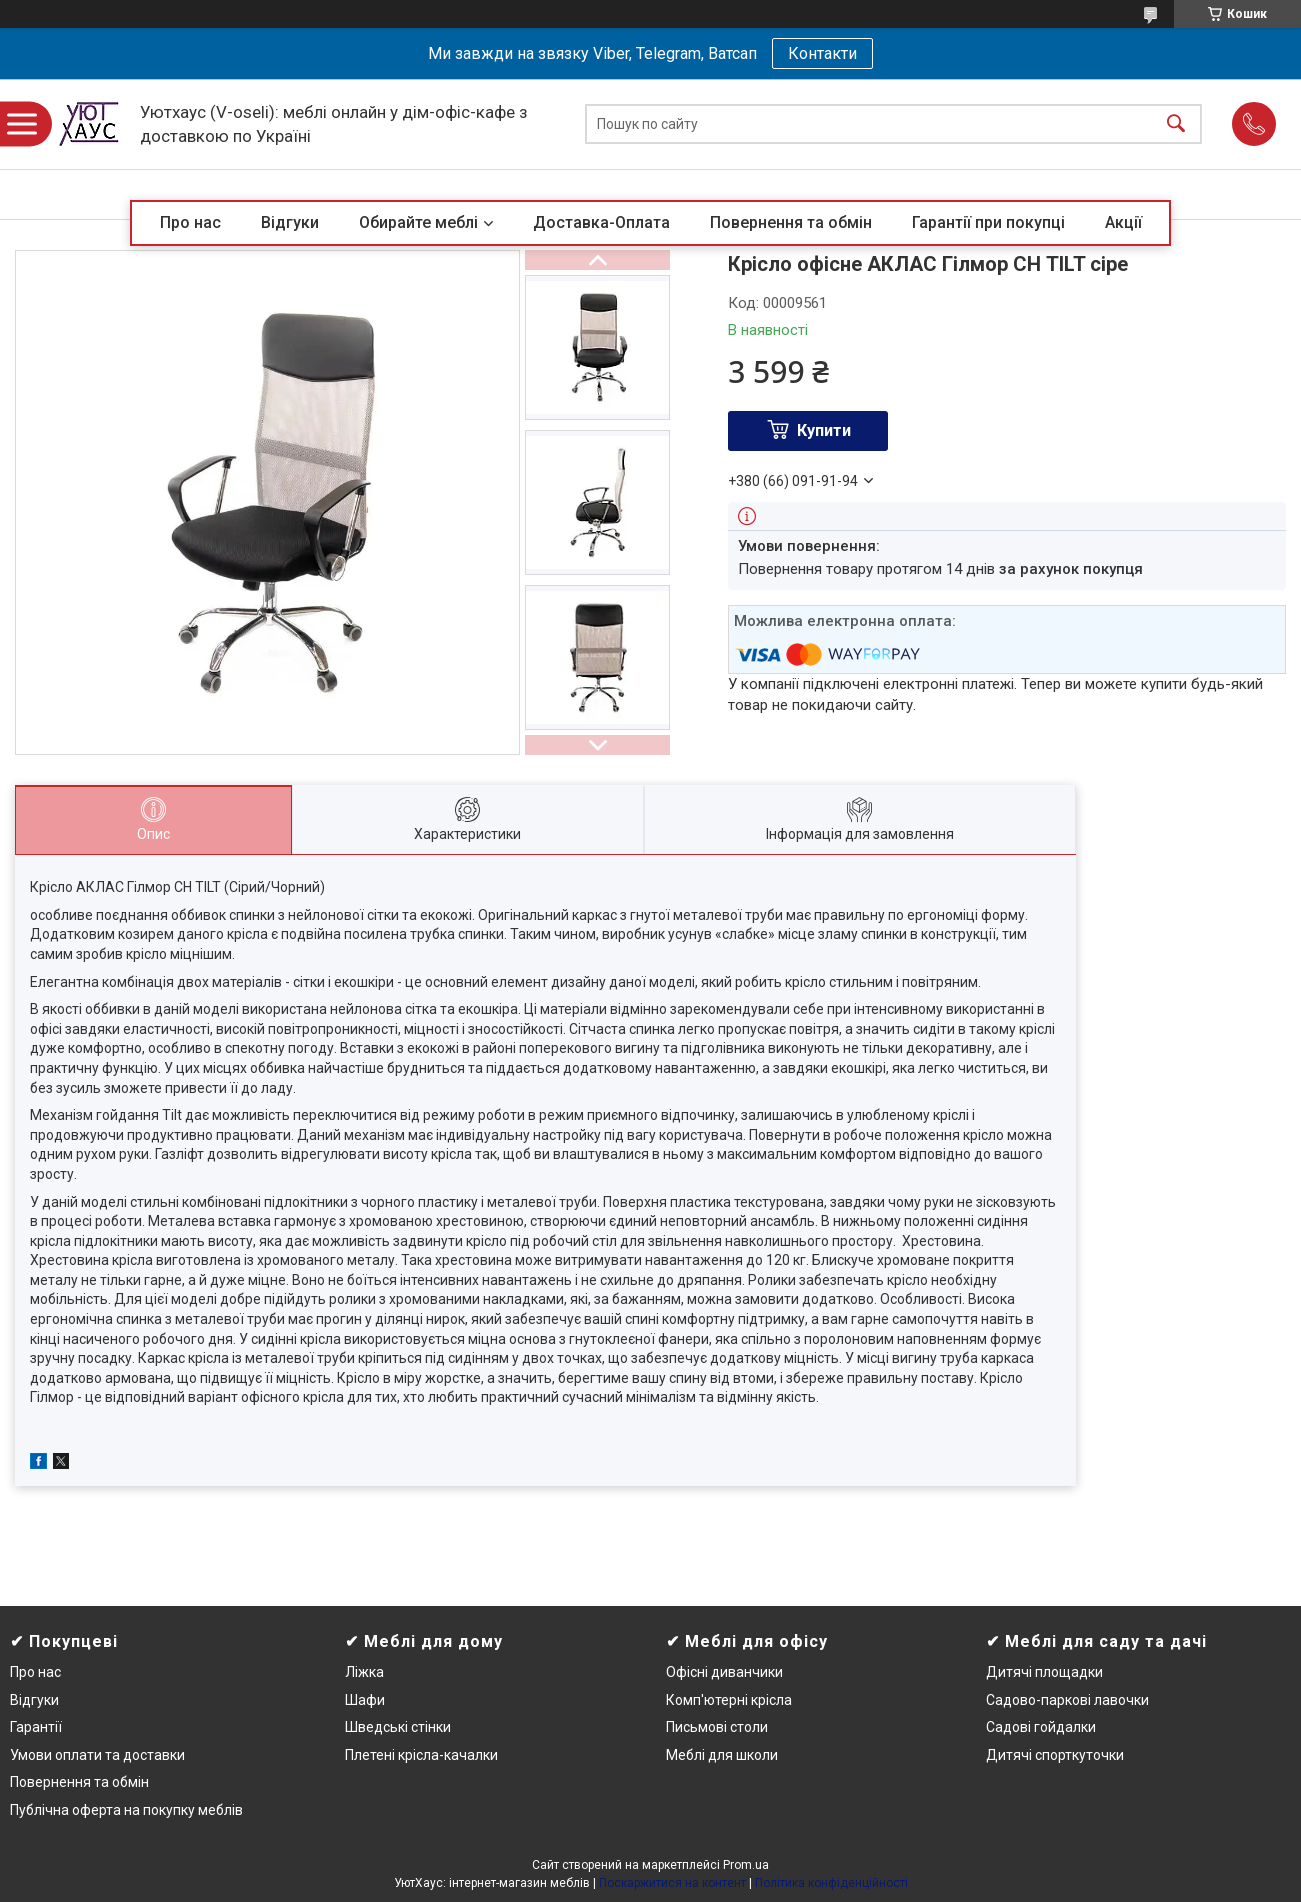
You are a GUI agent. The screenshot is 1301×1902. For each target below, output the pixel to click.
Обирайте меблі (418, 222)
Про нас (190, 222)
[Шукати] (1176, 124)
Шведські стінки (398, 1727)
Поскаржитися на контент (672, 1883)
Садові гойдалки (1041, 1727)
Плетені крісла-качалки (421, 1755)
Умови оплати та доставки (97, 1755)
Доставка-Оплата (601, 222)
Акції (1123, 222)
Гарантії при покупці (988, 222)
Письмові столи (717, 1727)
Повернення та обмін (791, 222)
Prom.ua (746, 1865)
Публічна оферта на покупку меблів (126, 1810)
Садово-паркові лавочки (1067, 1700)
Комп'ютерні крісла (729, 1700)
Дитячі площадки (1044, 1672)
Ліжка (364, 1672)
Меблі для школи (722, 1755)
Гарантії (36, 1727)
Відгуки (290, 222)
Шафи (365, 1700)
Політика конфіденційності (831, 1883)
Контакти (822, 53)
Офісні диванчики (724, 1672)
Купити (824, 430)
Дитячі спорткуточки (1055, 1755)
